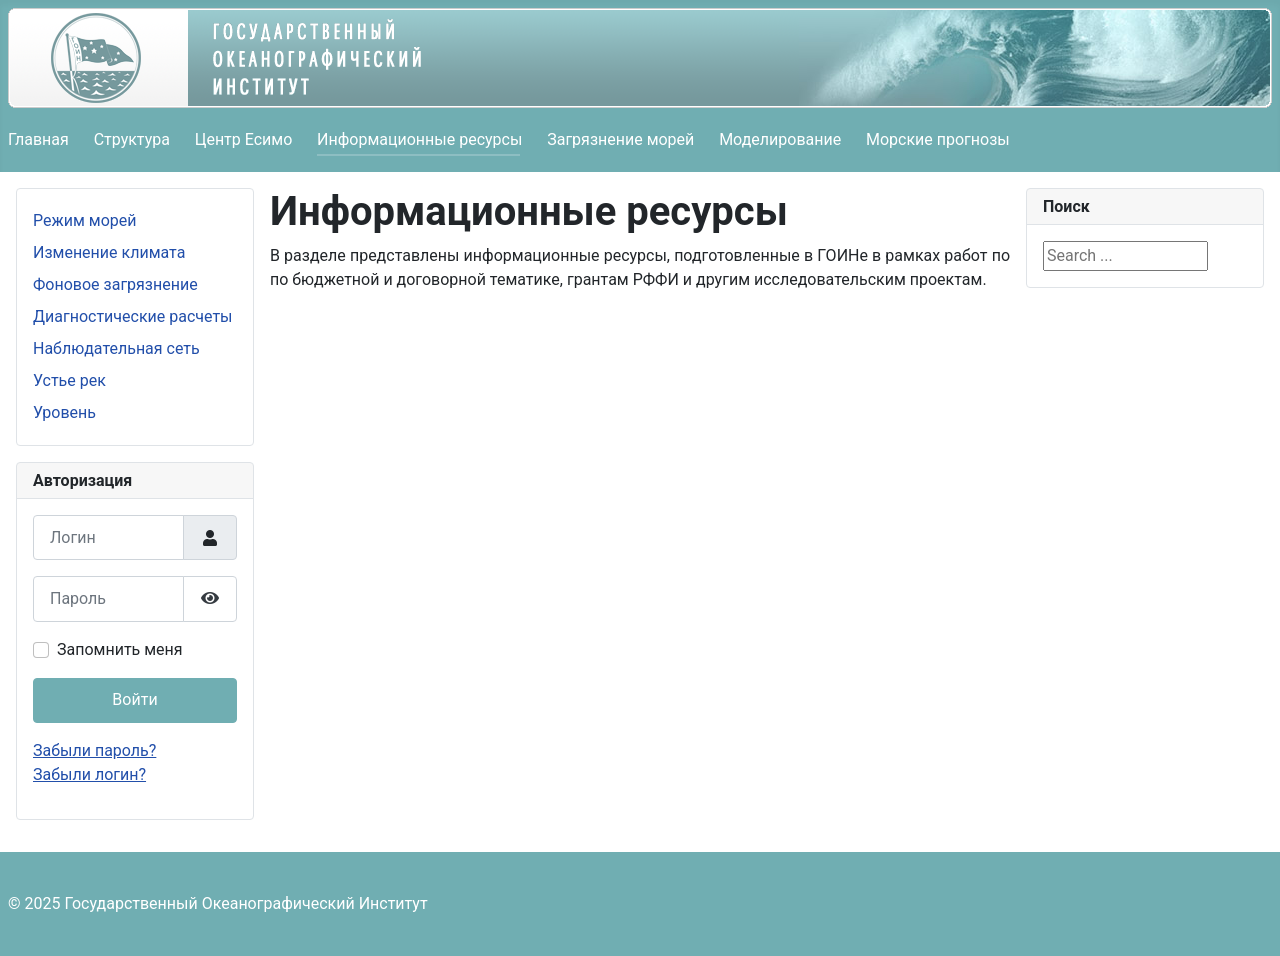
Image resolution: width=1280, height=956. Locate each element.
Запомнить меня (120, 649)
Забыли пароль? (94, 750)
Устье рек (69, 380)
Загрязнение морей (620, 139)
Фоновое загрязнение (115, 284)
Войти (134, 699)
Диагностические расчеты (133, 316)
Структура (132, 139)
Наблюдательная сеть (116, 348)
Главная (38, 139)
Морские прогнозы (938, 139)
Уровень (64, 412)
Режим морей (85, 220)
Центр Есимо (244, 139)
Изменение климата (109, 252)
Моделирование (780, 139)
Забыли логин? (89, 774)
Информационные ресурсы (419, 139)
